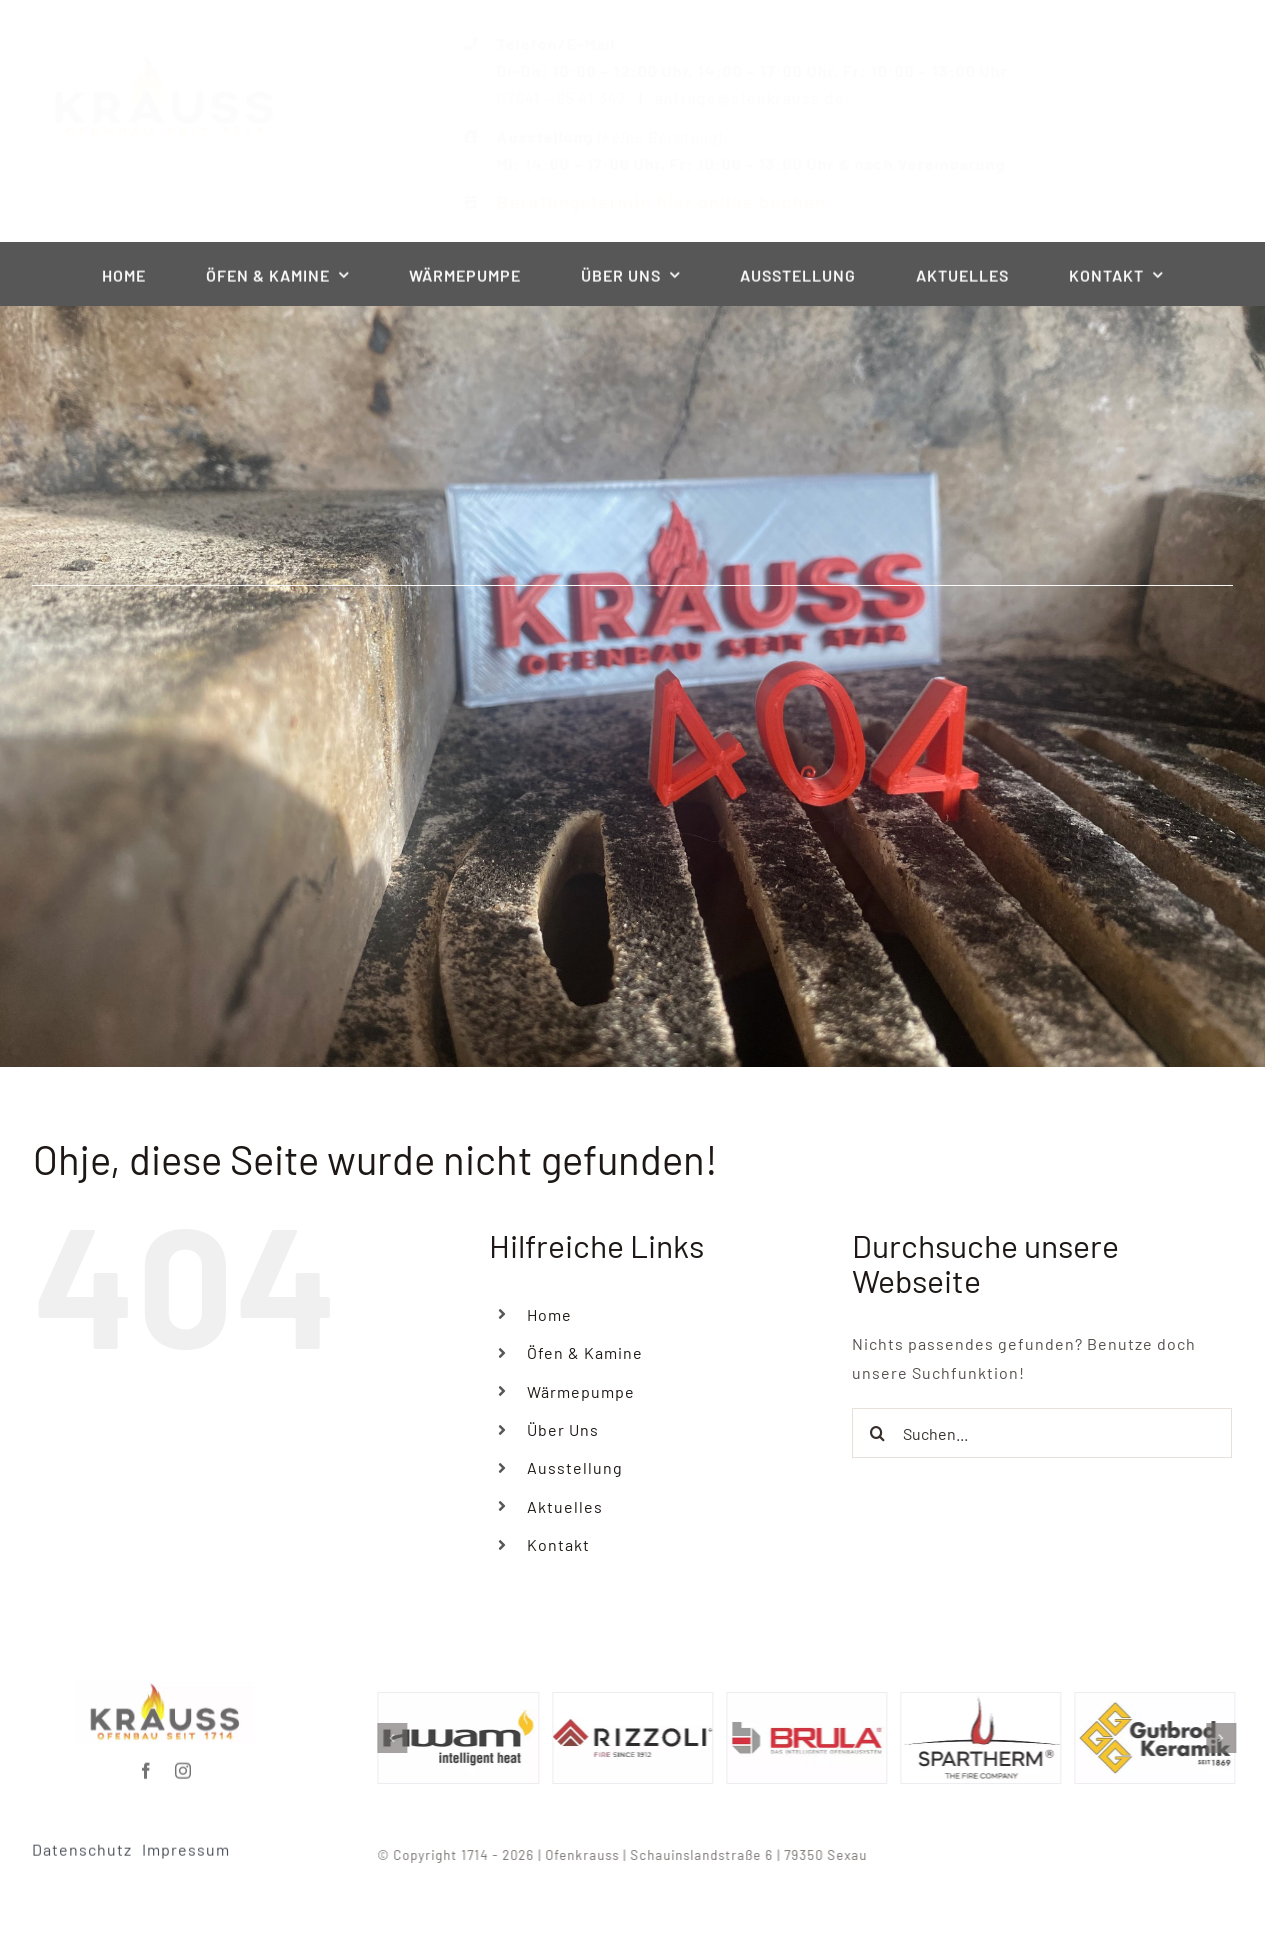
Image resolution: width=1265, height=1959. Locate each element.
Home (549, 1314)
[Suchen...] (1042, 1433)
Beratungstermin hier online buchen (644, 201)
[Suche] (877, 1433)
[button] (401, 1738)
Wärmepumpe (581, 1391)
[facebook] (146, 1763)
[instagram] (183, 1763)
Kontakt (558, 1544)
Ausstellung (575, 1467)
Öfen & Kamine (585, 1352)
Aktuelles (565, 1506)
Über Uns (563, 1429)
